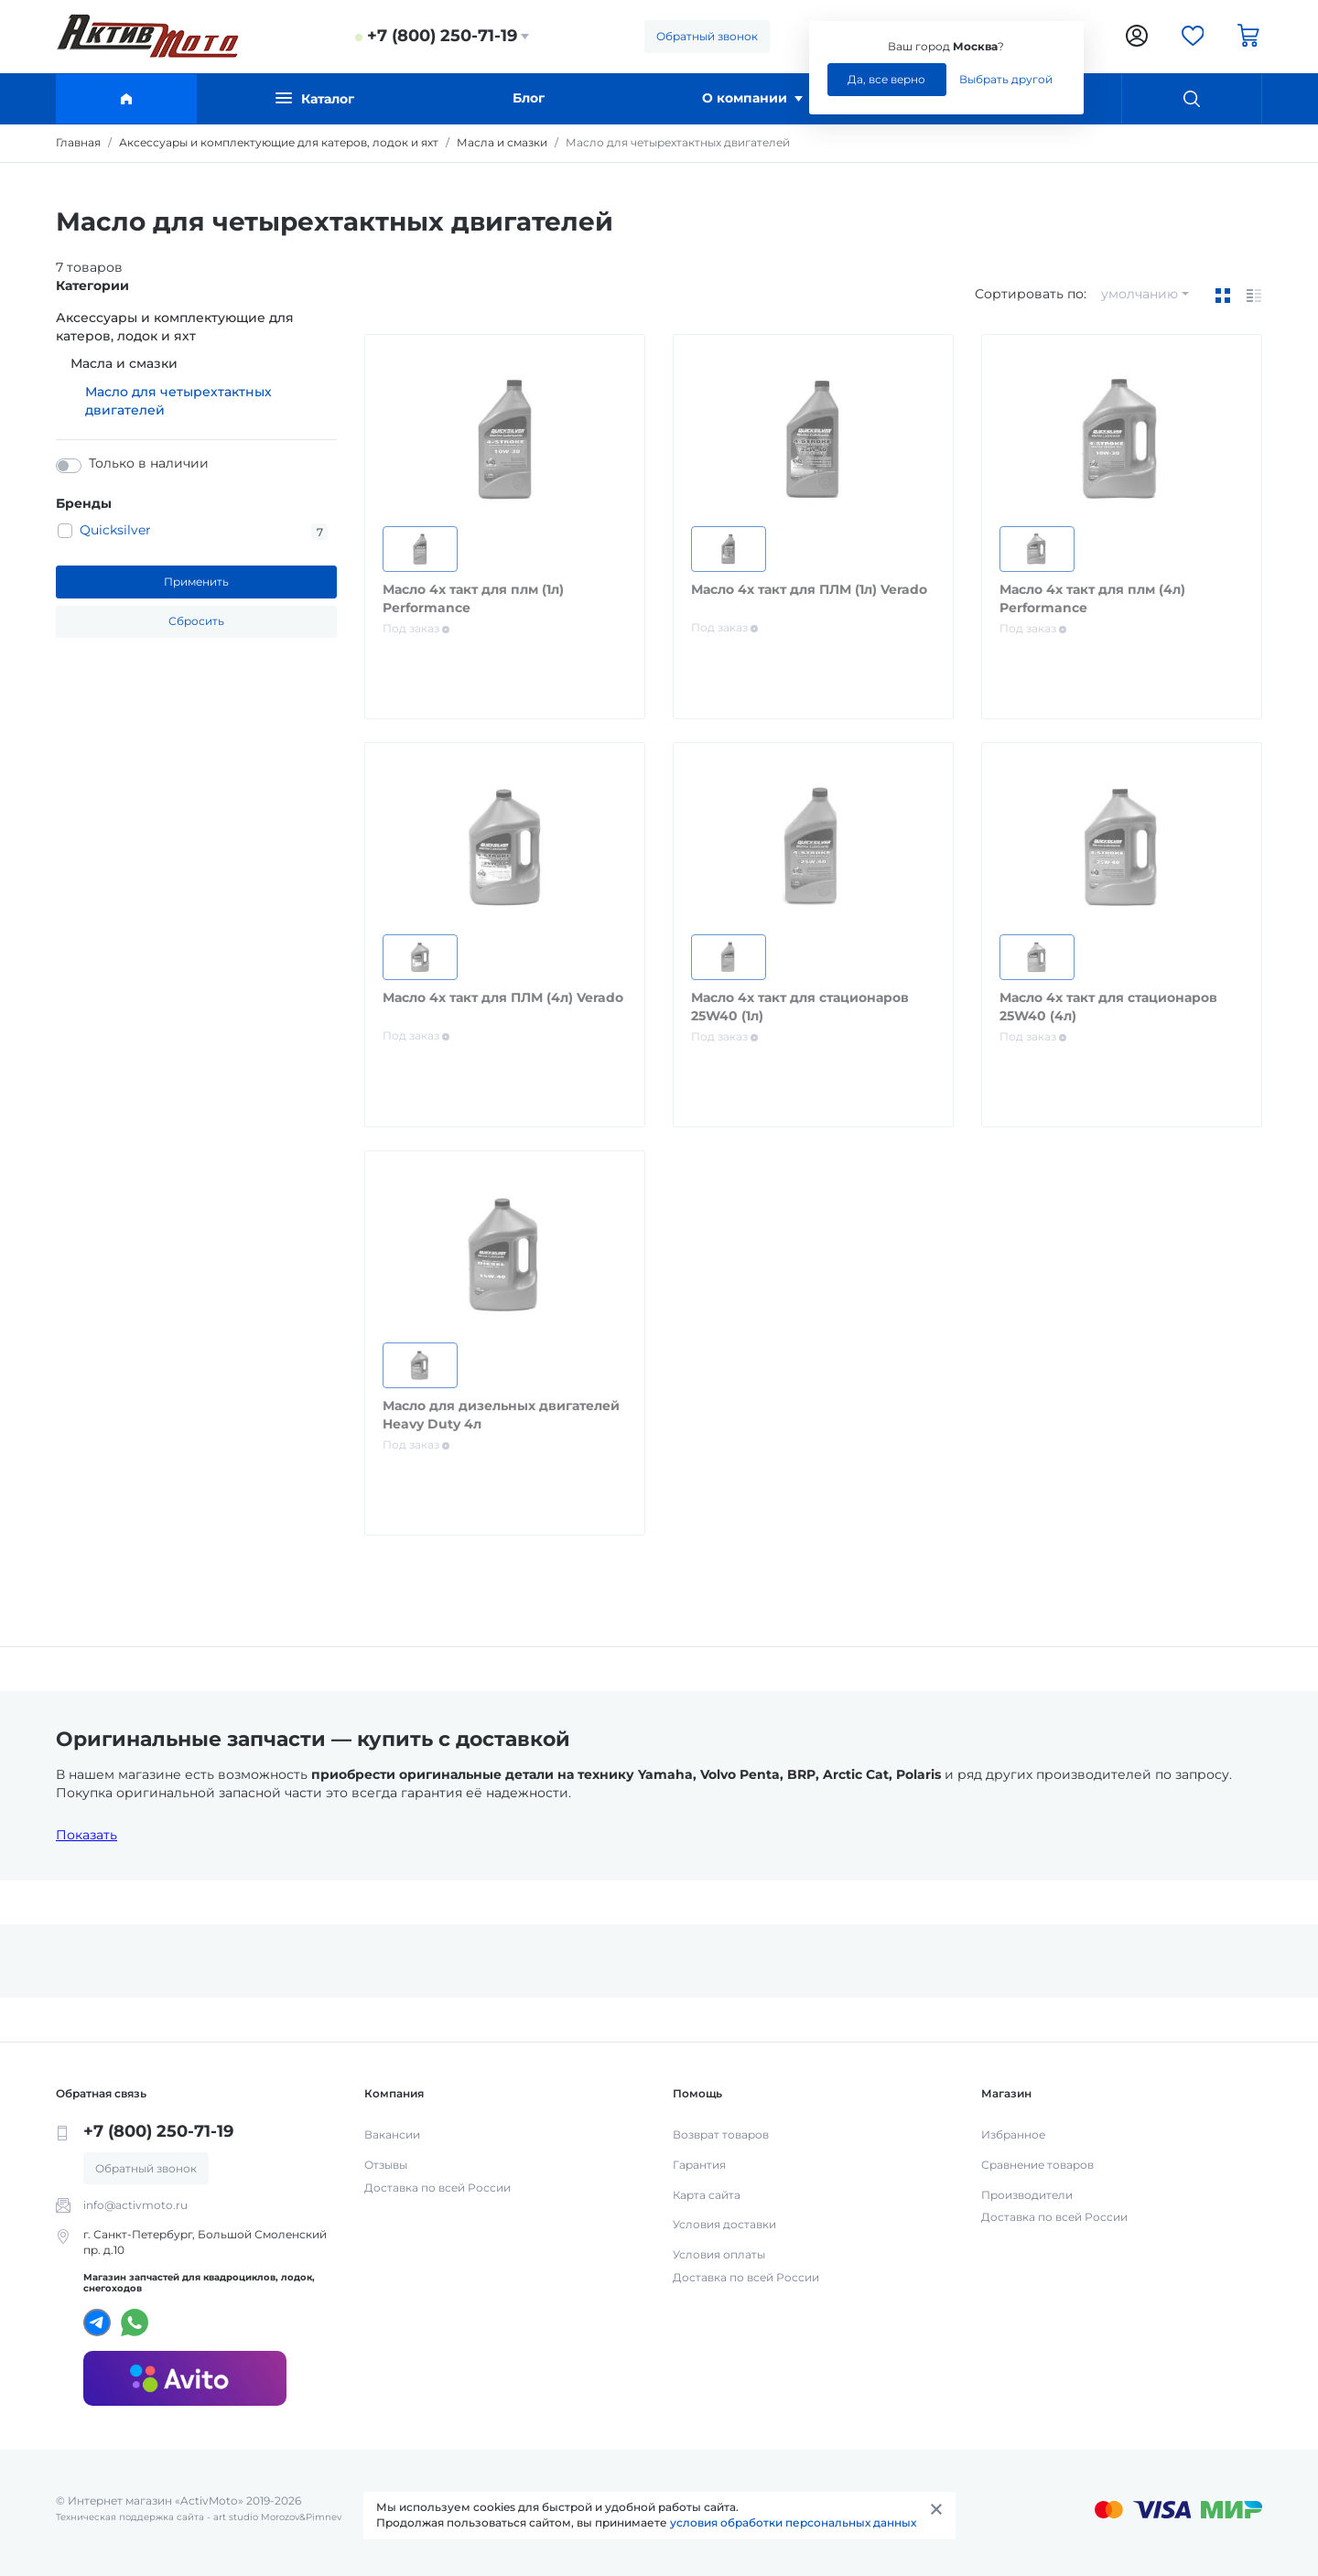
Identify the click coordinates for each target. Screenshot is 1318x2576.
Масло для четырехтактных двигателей (178, 400)
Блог (529, 98)
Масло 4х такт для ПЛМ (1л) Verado (809, 589)
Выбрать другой (1006, 79)
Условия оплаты (719, 2254)
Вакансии (392, 2134)
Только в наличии (149, 463)
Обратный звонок (707, 36)
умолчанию (1139, 294)
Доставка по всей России (437, 2187)
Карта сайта (706, 2195)
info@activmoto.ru (135, 2205)
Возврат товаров (721, 2134)
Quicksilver (115, 530)
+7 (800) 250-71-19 (442, 36)
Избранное (1013, 2134)
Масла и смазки (124, 363)
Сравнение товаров (1037, 2165)
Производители (1027, 2195)
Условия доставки (724, 2224)
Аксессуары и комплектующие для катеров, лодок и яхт (175, 326)
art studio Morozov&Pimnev (277, 2517)
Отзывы (385, 2165)
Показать (86, 1835)
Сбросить (196, 621)
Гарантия (699, 2165)
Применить (196, 581)
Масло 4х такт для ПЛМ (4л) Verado (503, 997)
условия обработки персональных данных (793, 2522)
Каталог (314, 98)
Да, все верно (886, 79)
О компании (752, 98)
